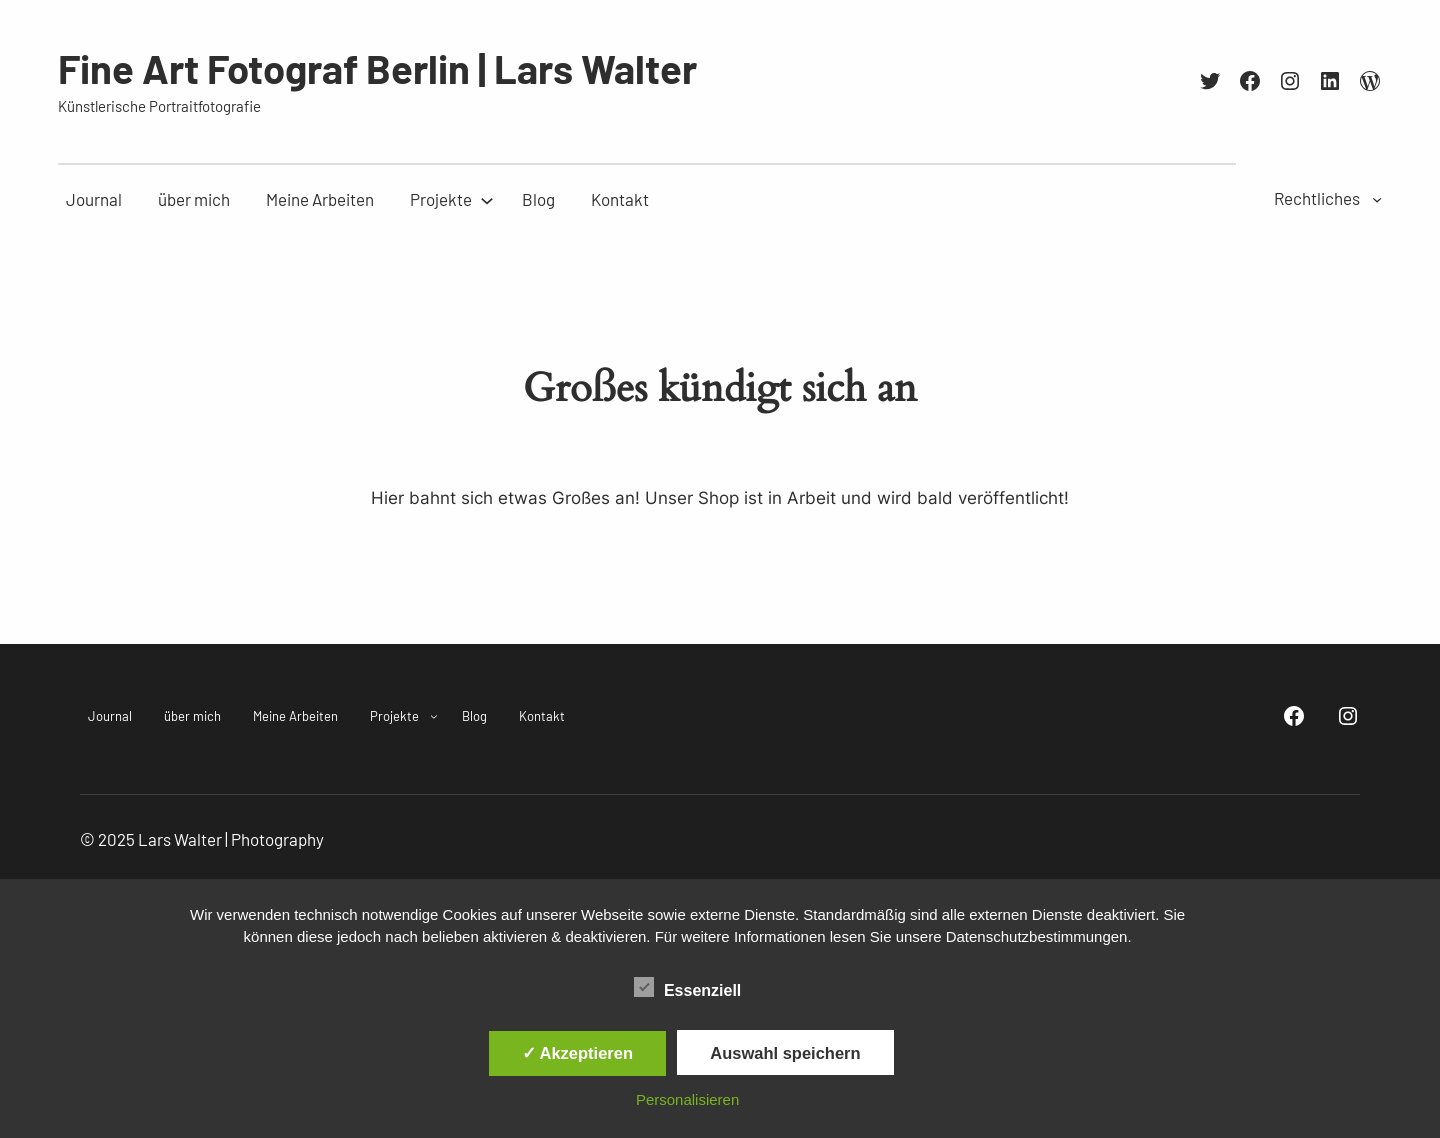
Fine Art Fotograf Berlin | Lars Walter (377, 68)
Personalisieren (687, 1099)
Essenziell (687, 988)
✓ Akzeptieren (578, 1053)
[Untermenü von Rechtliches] (1377, 198)
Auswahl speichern (785, 1053)
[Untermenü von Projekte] (441, 199)
